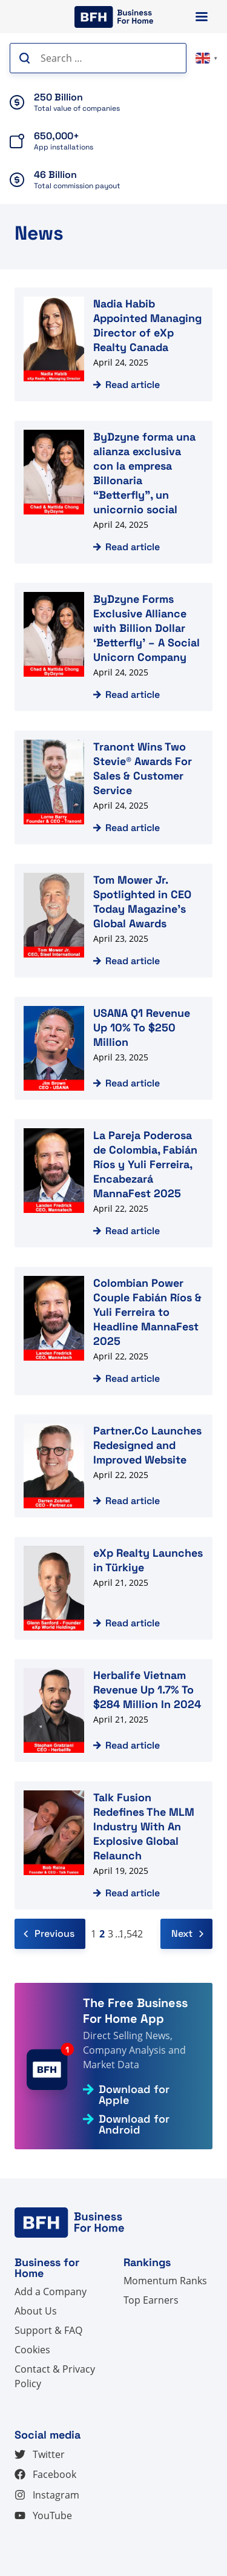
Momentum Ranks (165, 2280)
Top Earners (151, 2300)
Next (187, 1933)
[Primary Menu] (202, 16)
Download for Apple (134, 2095)
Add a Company (51, 2291)
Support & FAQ (48, 2330)
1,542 (131, 1933)
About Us (36, 2311)
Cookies (32, 2349)
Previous (49, 1933)
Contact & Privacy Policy (55, 2376)
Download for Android (134, 2124)
